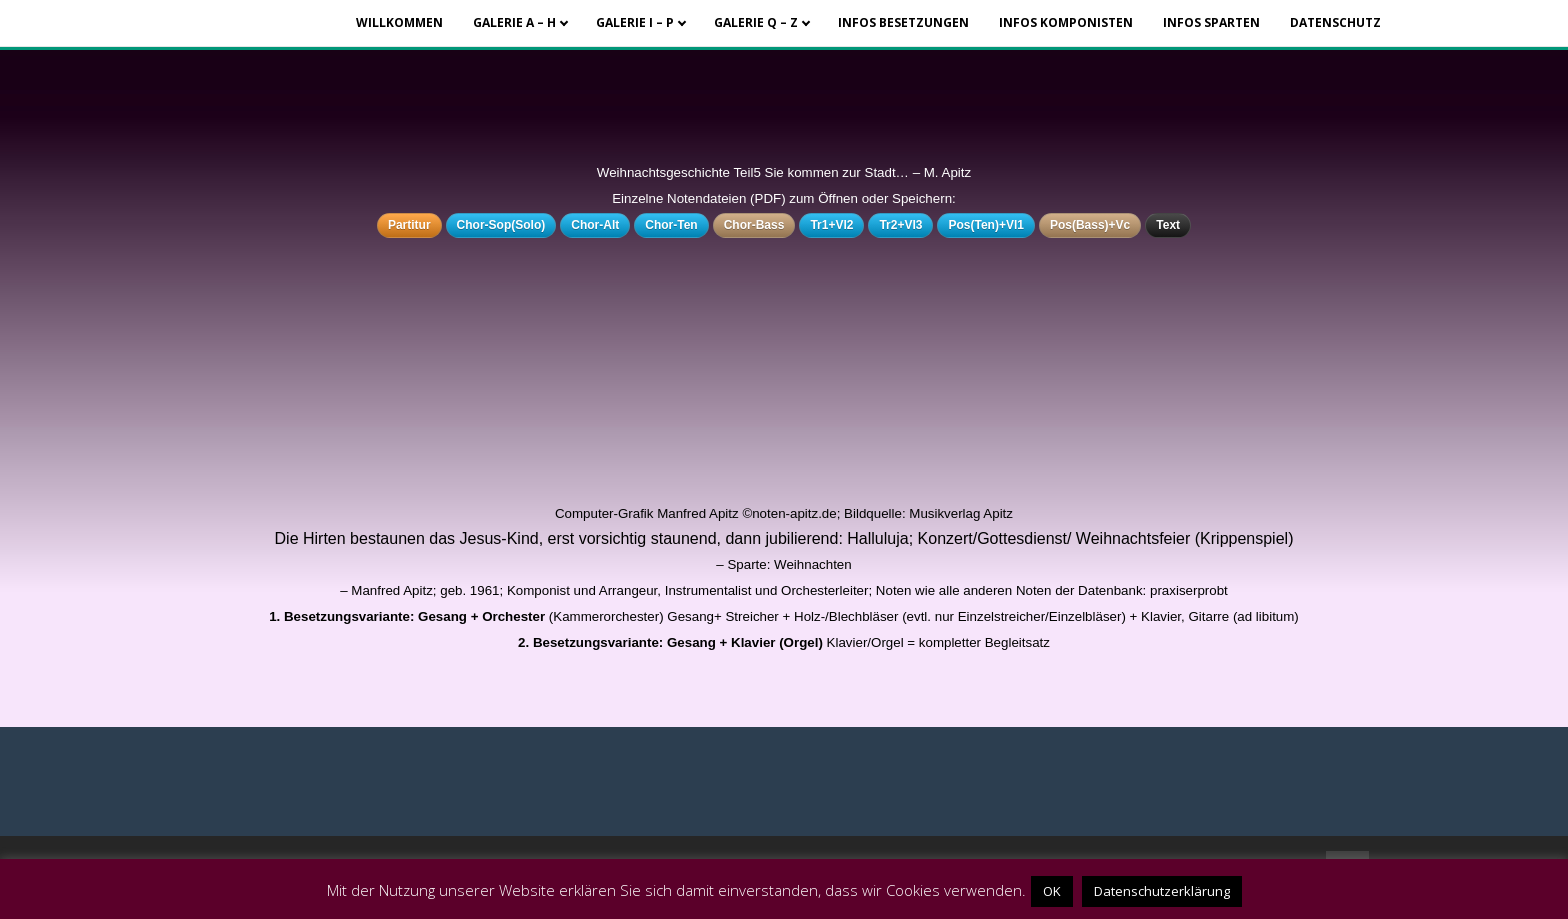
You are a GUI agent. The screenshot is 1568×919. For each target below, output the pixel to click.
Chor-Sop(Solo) (501, 225)
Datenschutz (1335, 22)
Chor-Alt (595, 225)
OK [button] (1052, 891)
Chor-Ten (671, 225)
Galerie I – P (635, 22)
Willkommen (399, 22)
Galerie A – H (514, 22)
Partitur (409, 225)
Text (1168, 225)
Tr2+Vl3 (900, 225)
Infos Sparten (1211, 22)
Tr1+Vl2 (831, 225)
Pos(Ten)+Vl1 (985, 225)
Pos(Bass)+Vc (1090, 225)
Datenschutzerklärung (1162, 891)
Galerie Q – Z (756, 22)
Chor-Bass (754, 225)
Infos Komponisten (1066, 22)
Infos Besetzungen (903, 22)
